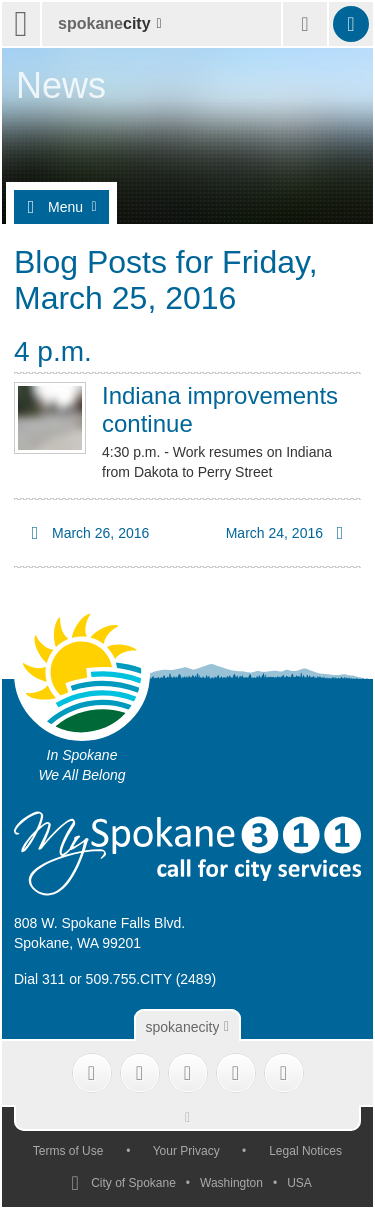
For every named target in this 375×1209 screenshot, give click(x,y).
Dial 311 (39, 979)
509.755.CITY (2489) (151, 979)
